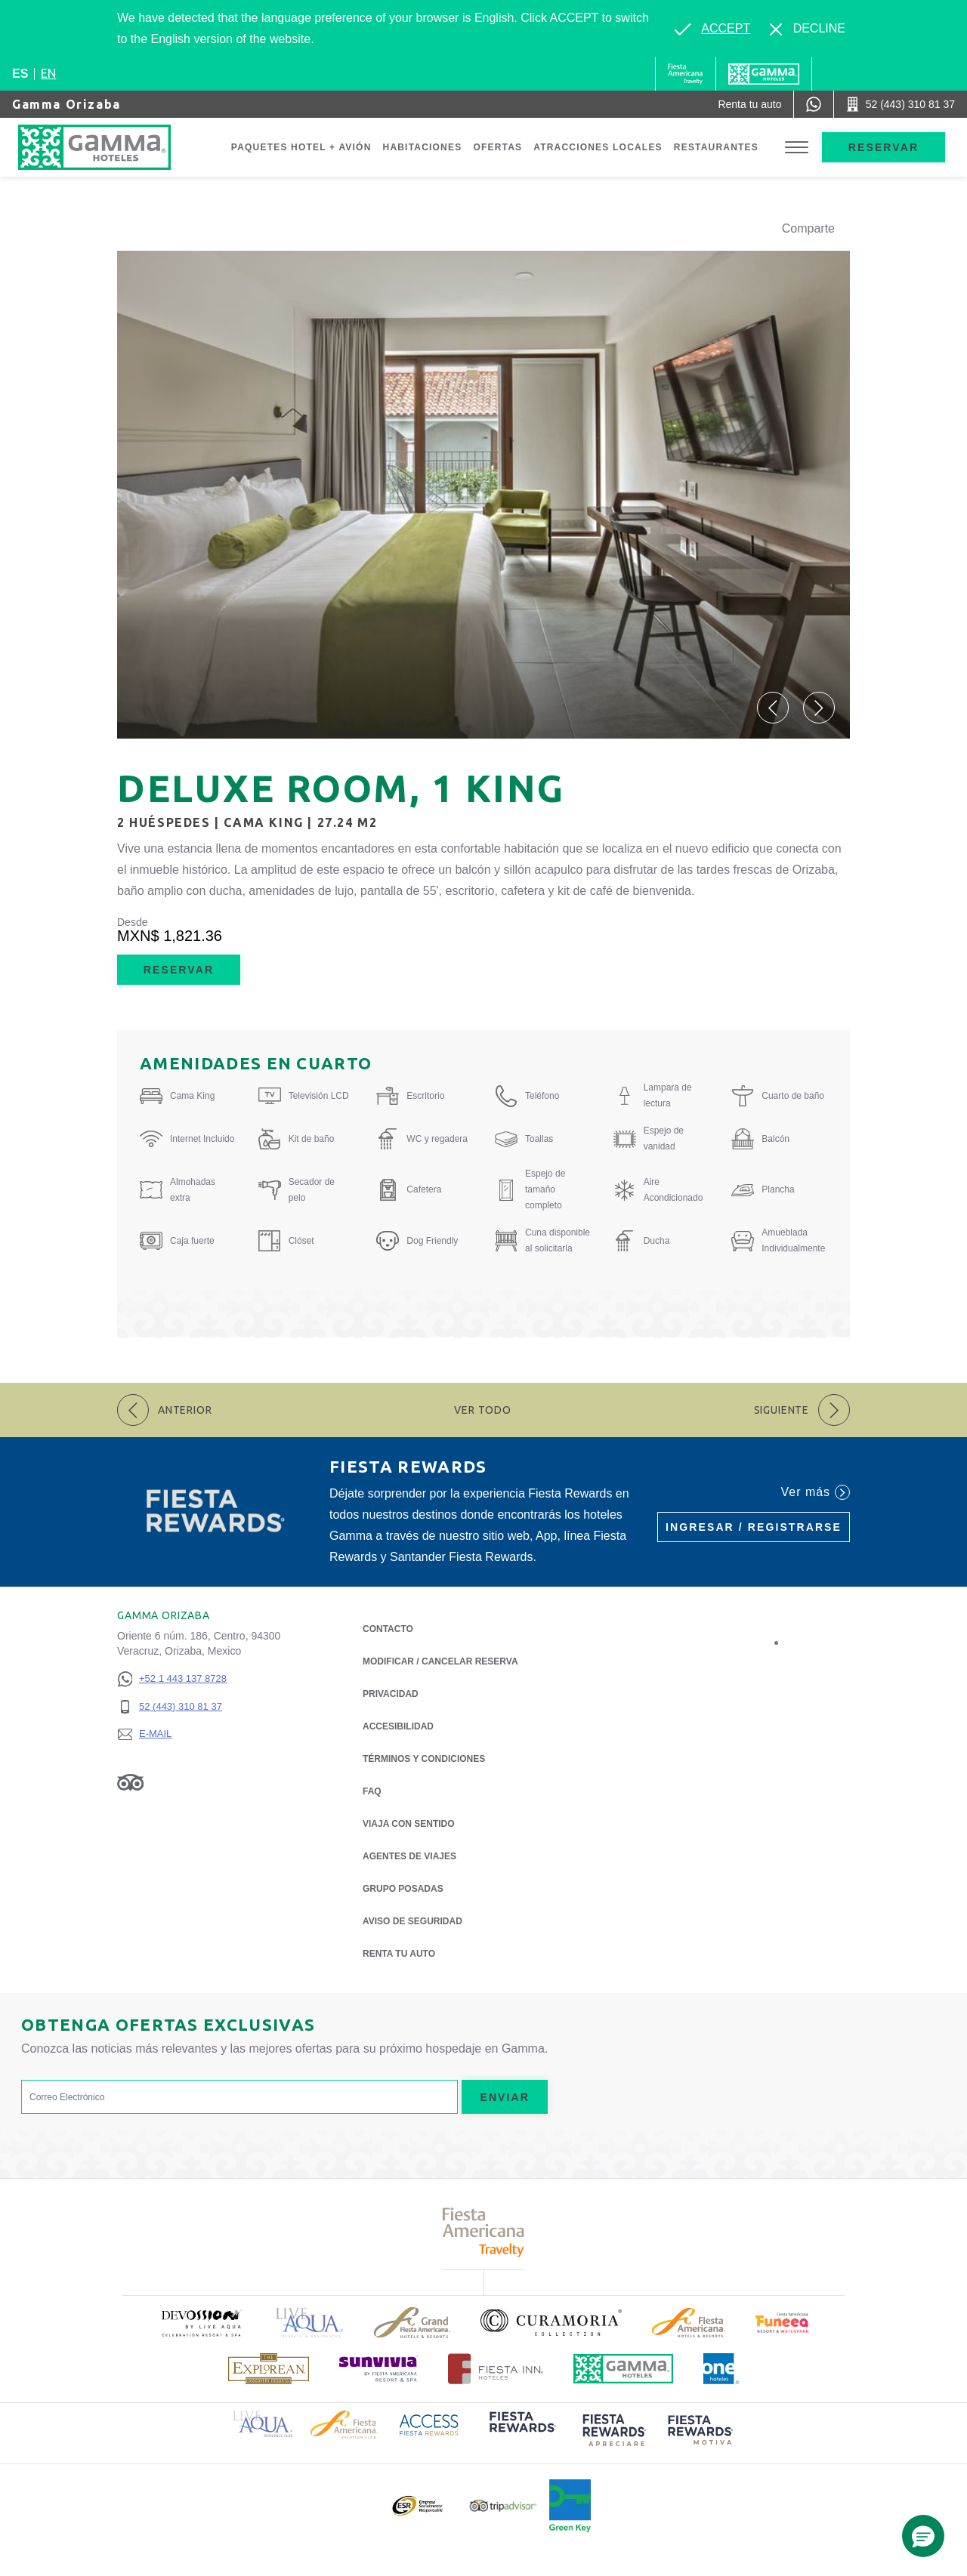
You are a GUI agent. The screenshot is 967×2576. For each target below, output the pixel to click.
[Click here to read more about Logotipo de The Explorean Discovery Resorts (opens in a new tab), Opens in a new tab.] (268, 2368)
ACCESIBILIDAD (398, 1726)
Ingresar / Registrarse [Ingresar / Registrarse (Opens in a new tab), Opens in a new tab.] (754, 1527)
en (48, 73)
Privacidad (391, 1692)
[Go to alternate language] (712, 28)
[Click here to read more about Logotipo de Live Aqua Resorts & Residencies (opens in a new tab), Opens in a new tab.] (310, 2322)
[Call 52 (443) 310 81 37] (900, 104)
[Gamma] (763, 74)
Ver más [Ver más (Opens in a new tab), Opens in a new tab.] (815, 1492)
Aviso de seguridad (412, 1921)
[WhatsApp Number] (813, 104)
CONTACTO (388, 1629)
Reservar (883, 147)
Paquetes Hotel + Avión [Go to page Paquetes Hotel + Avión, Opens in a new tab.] (301, 147)
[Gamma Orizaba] (109, 147)
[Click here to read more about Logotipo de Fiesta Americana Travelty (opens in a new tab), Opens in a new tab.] (484, 2232)
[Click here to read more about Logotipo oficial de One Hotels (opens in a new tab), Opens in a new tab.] (721, 2368)
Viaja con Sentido (409, 1824)
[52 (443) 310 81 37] (172, 1707)
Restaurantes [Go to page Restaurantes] (716, 147)
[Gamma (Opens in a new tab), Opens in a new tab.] (685, 74)
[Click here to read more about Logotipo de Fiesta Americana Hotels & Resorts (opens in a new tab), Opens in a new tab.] (688, 2323)
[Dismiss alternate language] (807, 28)
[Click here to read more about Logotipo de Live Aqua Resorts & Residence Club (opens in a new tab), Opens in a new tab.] (262, 2423)
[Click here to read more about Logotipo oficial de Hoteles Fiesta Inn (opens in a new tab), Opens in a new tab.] (496, 2368)
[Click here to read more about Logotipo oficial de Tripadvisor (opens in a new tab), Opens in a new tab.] (503, 2506)
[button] (773, 707)
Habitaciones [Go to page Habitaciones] (422, 147)
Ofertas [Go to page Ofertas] (497, 147)
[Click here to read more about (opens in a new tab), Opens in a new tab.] (201, 2322)
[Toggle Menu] (796, 147)
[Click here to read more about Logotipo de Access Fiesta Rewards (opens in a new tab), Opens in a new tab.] (429, 2423)
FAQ (372, 1791)
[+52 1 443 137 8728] (172, 1679)
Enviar (505, 2097)
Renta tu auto (399, 1952)
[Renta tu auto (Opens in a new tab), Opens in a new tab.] (749, 104)
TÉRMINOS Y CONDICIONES (424, 1759)
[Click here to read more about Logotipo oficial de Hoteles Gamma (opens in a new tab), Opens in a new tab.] (623, 2368)
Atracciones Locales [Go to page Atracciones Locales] (598, 147)
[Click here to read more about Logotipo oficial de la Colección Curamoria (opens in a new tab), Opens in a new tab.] (551, 2322)
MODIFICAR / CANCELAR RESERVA (440, 1661)
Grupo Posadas (403, 1888)
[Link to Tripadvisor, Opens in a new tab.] (130, 1781)
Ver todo (482, 1410)
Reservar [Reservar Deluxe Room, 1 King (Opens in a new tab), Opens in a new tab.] (179, 970)
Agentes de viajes (409, 1856)
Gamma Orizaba (66, 104)
